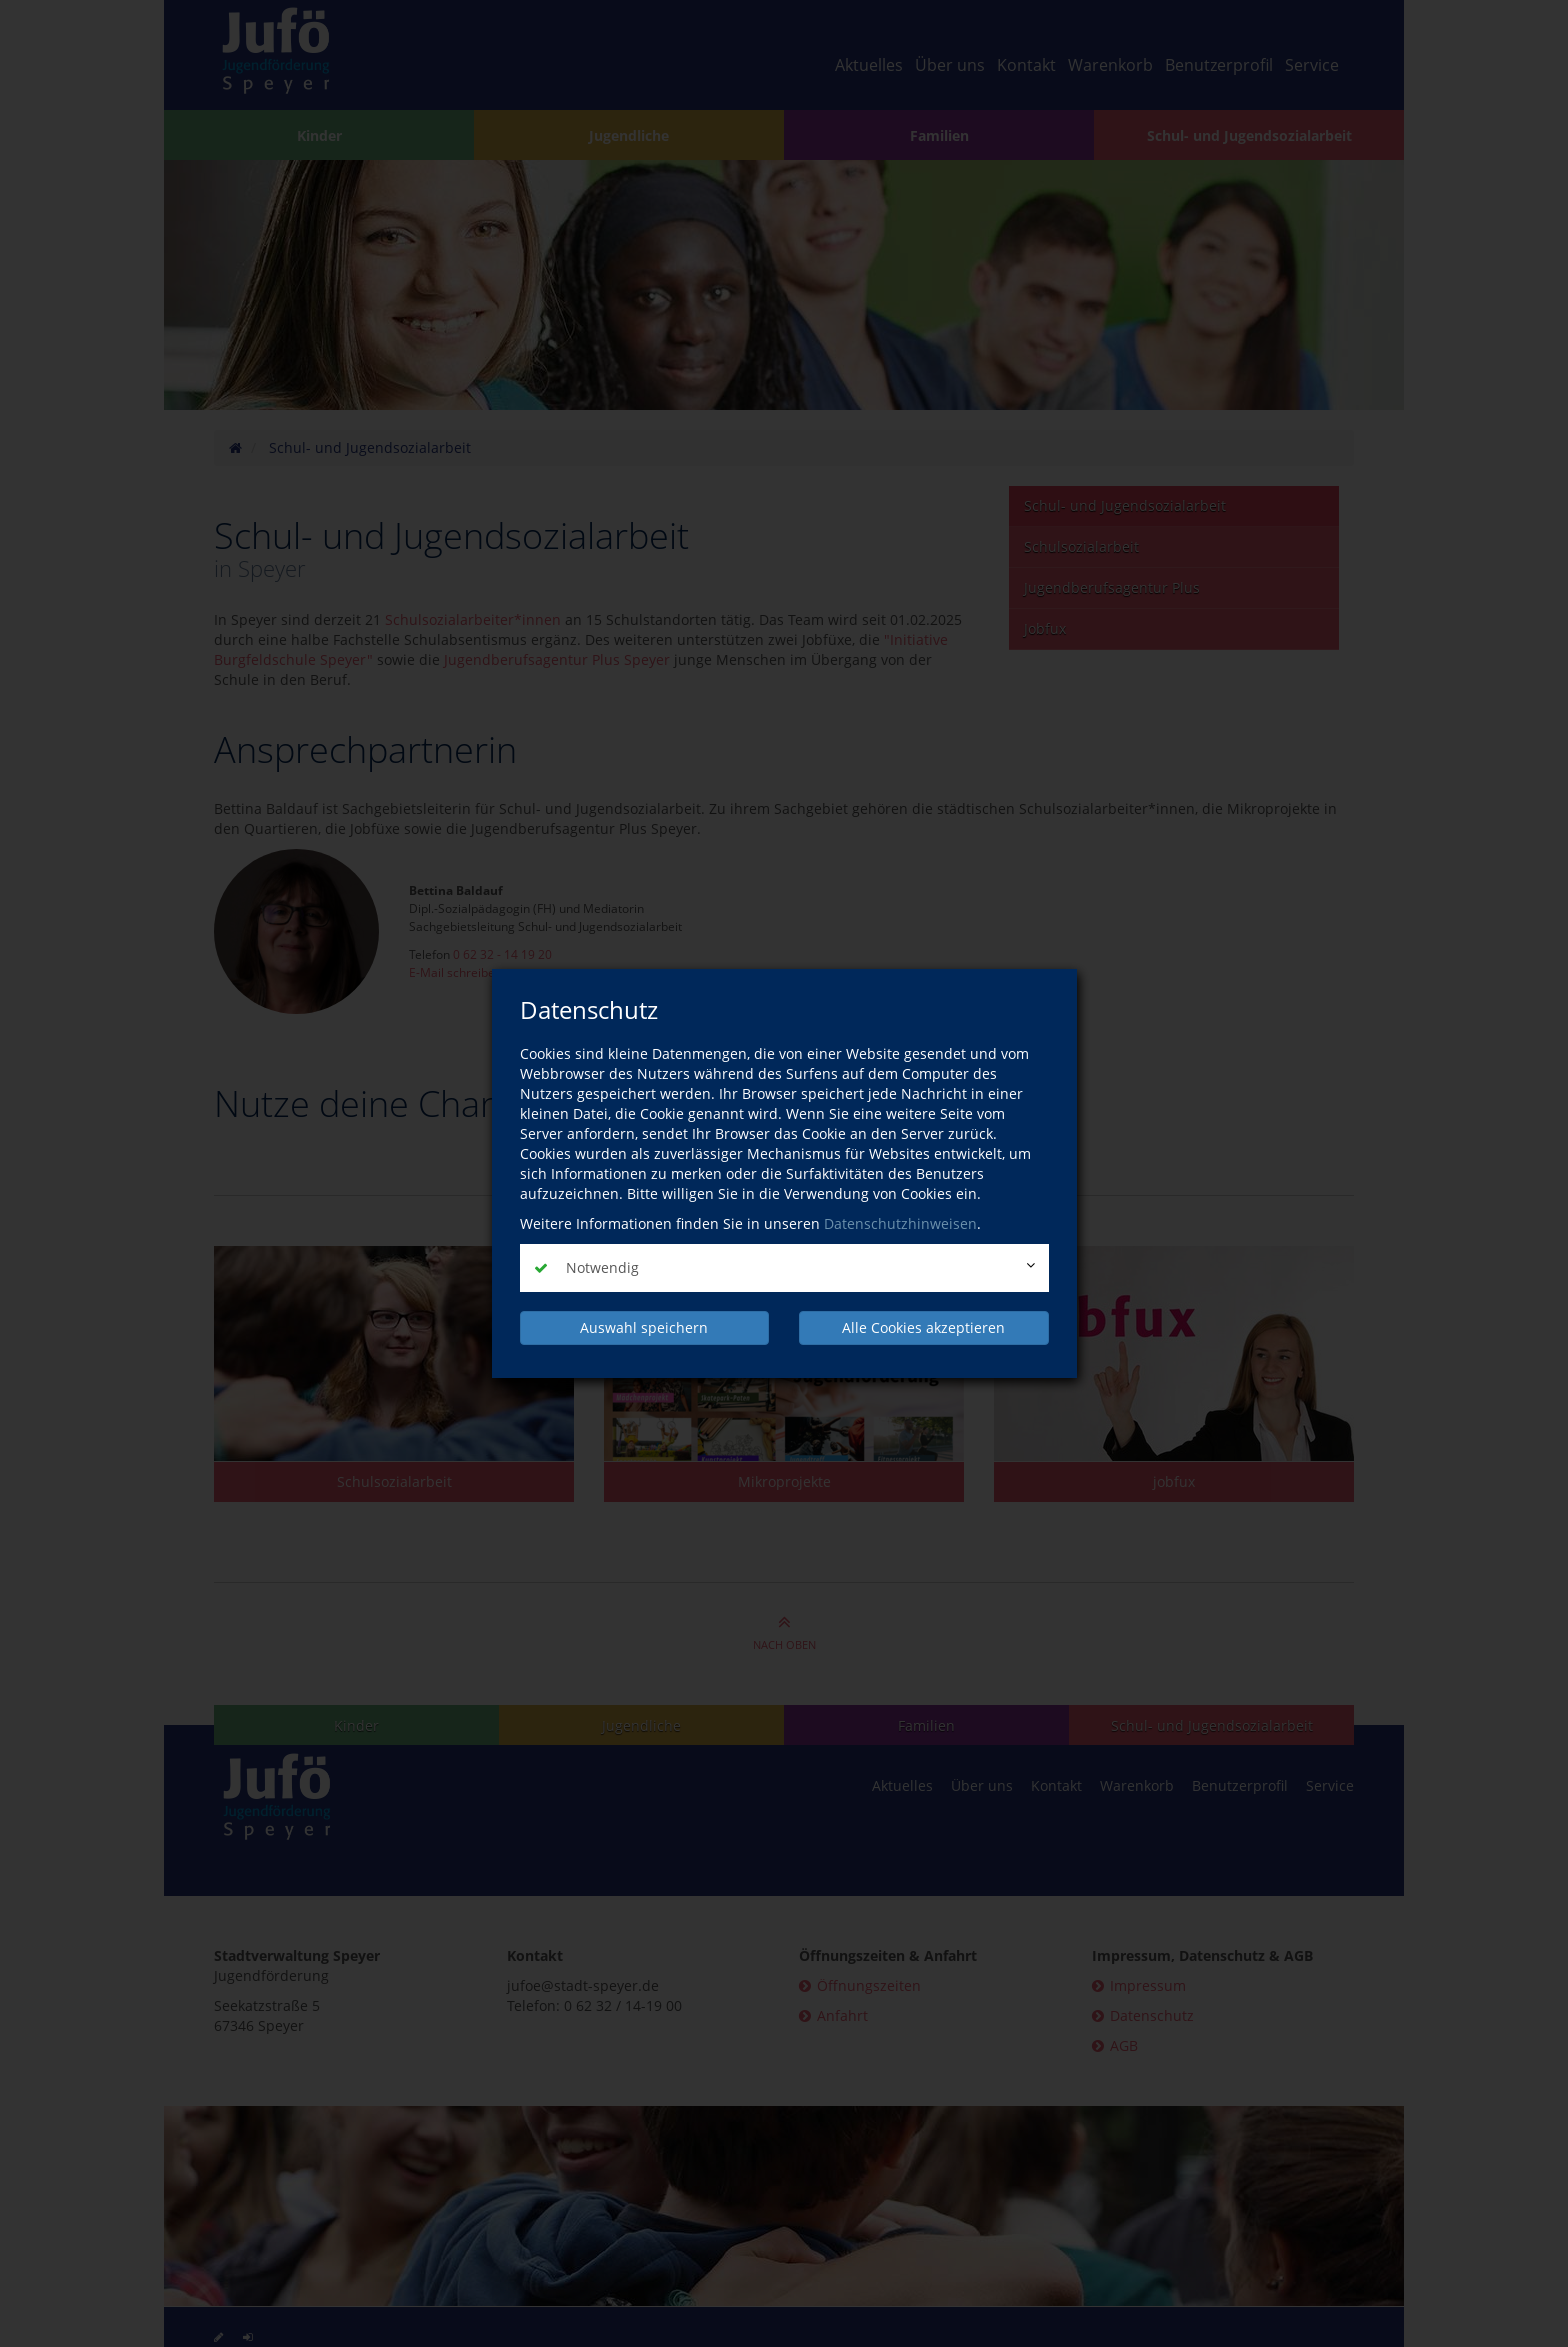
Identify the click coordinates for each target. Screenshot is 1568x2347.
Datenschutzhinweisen (900, 1223)
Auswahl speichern (644, 1327)
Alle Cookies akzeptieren (923, 1327)
